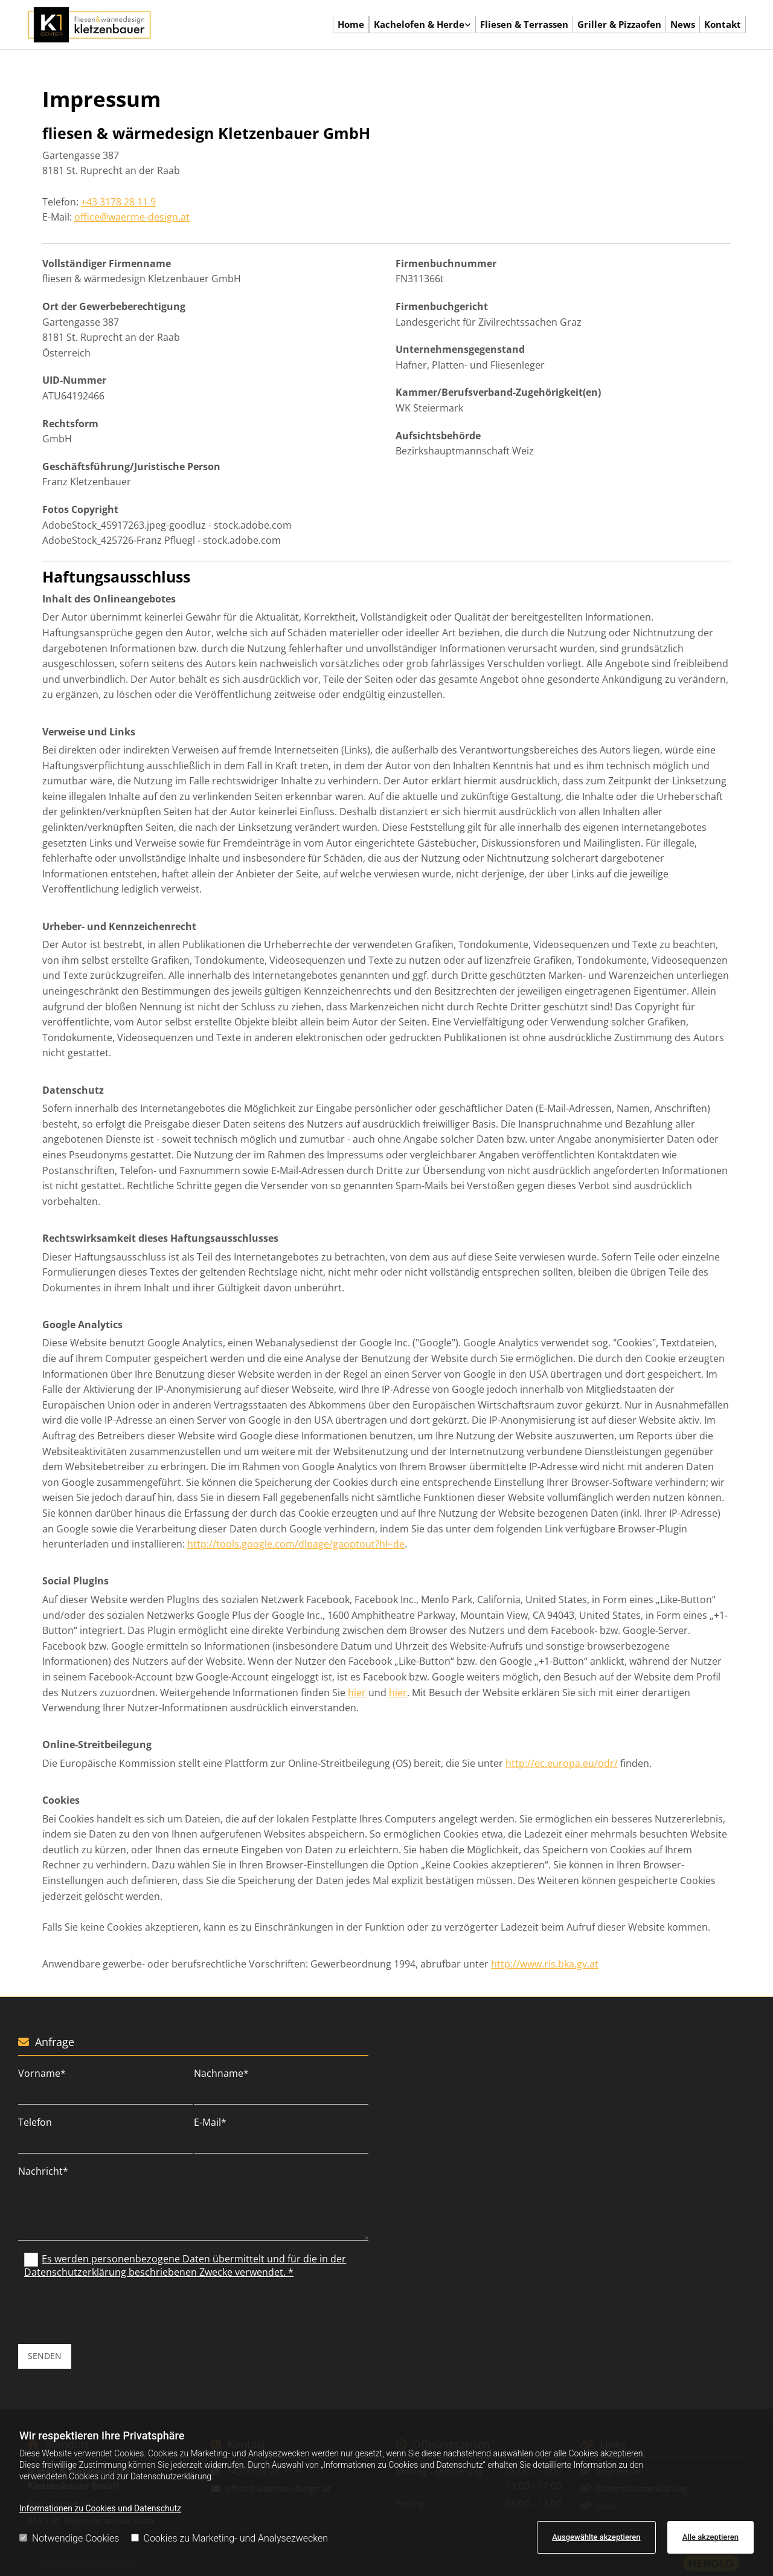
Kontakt (722, 24)
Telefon (35, 2122)
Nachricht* (43, 2171)
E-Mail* (210, 2122)
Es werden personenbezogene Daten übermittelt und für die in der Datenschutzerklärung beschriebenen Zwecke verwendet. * (185, 2265)
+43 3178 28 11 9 (118, 201)
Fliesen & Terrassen (524, 24)
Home (351, 24)
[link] (423, 25)
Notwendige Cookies (69, 2538)
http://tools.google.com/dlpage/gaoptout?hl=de (296, 1544)
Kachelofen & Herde (419, 24)
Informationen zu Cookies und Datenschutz (100, 2508)
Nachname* (221, 2073)
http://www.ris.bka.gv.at (544, 1964)
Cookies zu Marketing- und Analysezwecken (230, 2538)
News (682, 24)
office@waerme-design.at (132, 217)
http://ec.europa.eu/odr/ (561, 1763)
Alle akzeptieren (710, 2537)
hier (357, 1692)
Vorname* (42, 2073)
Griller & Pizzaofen (619, 24)
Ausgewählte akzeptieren (596, 2537)
